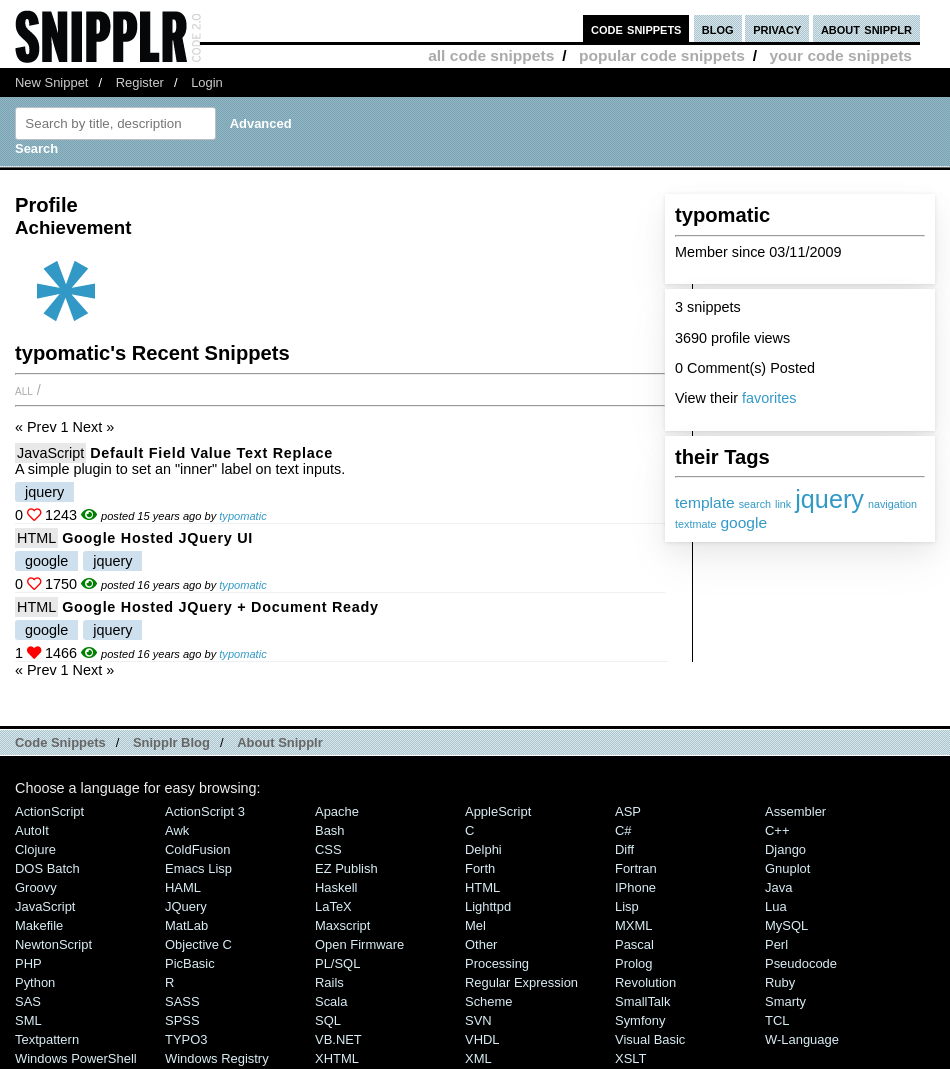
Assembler (795, 811)
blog (718, 28)
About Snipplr (280, 742)
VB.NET (338, 1039)
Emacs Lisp (198, 868)
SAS (28, 1001)
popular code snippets (662, 55)
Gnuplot (787, 868)
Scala (331, 1001)
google (743, 522)
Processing (497, 963)
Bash (330, 830)
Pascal (634, 944)
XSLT (630, 1058)
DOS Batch (47, 868)
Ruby (780, 982)
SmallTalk (642, 1001)
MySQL (786, 925)
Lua (776, 906)
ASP (628, 811)
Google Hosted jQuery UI (157, 538)
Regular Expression (521, 982)
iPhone (635, 887)
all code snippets (491, 55)
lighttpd (488, 906)
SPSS (182, 1020)
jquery (829, 499)
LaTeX (333, 906)
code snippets (636, 28)
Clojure (35, 849)
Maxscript (342, 925)
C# (623, 830)
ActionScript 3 (205, 811)
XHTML (337, 1058)
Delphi (483, 849)
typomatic (242, 516)
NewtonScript (53, 944)
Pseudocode (801, 963)
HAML (183, 887)
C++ (777, 830)
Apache (337, 811)
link (783, 504)
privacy (777, 28)
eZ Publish (346, 868)
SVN (478, 1020)
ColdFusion (198, 849)
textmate (695, 524)
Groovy (36, 887)
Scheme (489, 1001)
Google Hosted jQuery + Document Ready (220, 607)
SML (28, 1020)
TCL (777, 1020)
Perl (776, 944)
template (705, 502)
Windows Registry (217, 1058)
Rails (329, 982)
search (755, 504)
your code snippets (840, 55)
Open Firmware (359, 944)
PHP (28, 963)
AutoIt (32, 830)
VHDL (482, 1039)
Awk (177, 830)
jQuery (186, 906)
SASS (182, 1001)
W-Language (802, 1039)
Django (785, 849)
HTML (36, 538)
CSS (328, 849)
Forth (480, 868)
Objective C (198, 944)
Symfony (640, 1020)
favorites (769, 398)
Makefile (39, 925)
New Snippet (51, 82)
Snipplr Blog (171, 742)
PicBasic (190, 963)
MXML (633, 925)
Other (481, 944)
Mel (475, 925)
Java (778, 887)
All (24, 390)
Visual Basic (650, 1039)
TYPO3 (186, 1039)
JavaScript (50, 453)
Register (140, 82)
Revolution (645, 982)
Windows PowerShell (76, 1058)
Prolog (633, 963)
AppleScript (498, 811)
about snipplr (866, 28)
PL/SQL (337, 963)
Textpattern (47, 1039)
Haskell (336, 887)
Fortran (636, 868)
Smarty (785, 1001)
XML (478, 1058)
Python (35, 982)
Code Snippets (60, 742)
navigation (892, 504)
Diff (624, 849)
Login (207, 82)
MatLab (186, 925)
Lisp (627, 906)
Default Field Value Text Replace (211, 453)
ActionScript (49, 811)
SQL (328, 1020)
